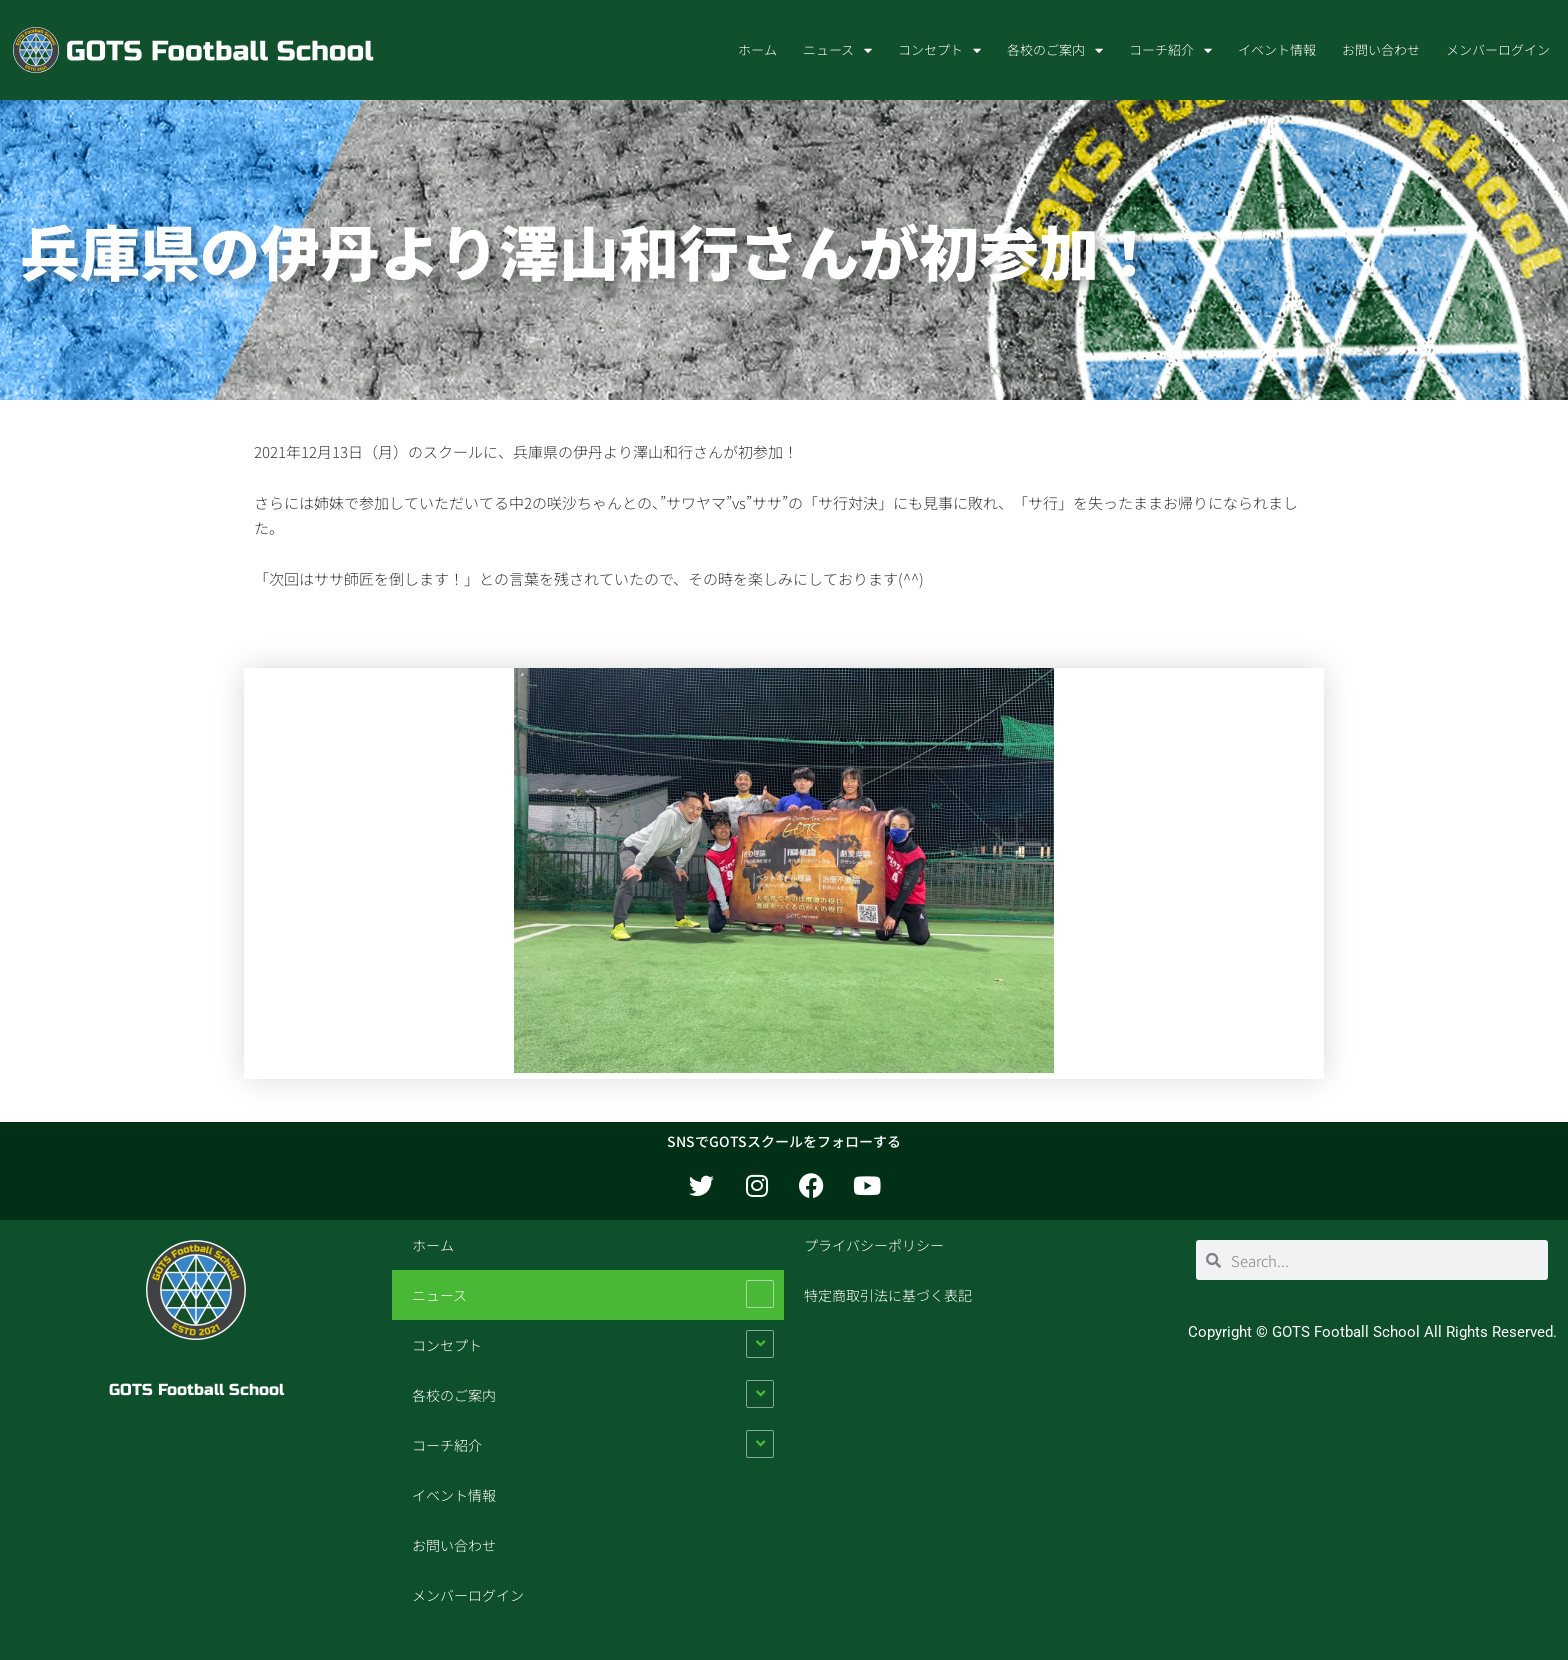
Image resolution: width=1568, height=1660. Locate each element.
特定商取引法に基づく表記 (888, 1295)
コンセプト (939, 50)
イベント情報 (1277, 49)
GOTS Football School (196, 1389)
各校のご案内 (1055, 50)
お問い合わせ (1381, 49)
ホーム (757, 49)
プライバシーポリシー (874, 1245)
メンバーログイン (1498, 49)
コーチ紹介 (1170, 50)
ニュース (837, 50)
